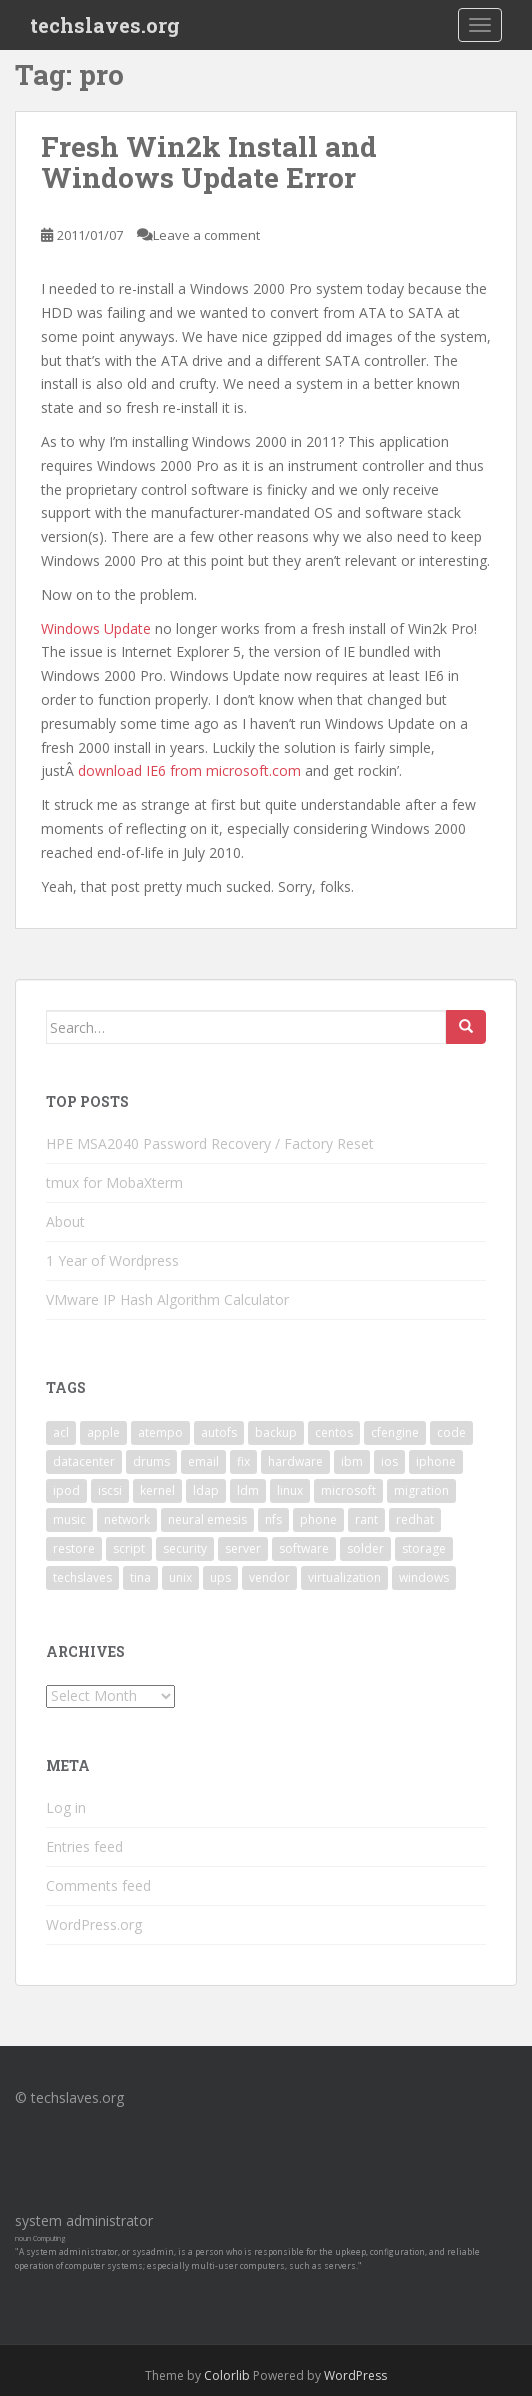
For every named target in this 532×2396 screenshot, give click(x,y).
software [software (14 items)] (304, 1548)
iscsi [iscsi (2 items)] (110, 1490)
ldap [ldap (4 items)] (206, 1490)
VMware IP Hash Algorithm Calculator (167, 1299)
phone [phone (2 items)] (318, 1519)
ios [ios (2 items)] (389, 1461)
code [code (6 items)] (451, 1432)
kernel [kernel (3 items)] (157, 1490)
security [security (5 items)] (185, 1548)
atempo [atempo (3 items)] (160, 1432)
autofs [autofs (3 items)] (219, 1432)
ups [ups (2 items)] (220, 1577)
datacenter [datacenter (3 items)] (84, 1461)
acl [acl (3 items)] (61, 1432)
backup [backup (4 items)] (276, 1432)
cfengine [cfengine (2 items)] (395, 1432)
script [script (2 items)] (129, 1548)
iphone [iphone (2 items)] (436, 1461)
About (65, 1221)
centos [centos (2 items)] (334, 1432)
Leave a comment (206, 235)
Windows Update (96, 628)
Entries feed (84, 1846)
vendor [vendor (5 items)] (269, 1577)
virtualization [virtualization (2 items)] (344, 1577)
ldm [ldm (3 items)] (248, 1490)
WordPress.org (94, 1924)
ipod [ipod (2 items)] (66, 1490)
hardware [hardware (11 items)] (295, 1461)
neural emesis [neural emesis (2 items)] (207, 1519)
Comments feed (98, 1885)
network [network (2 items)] (127, 1519)
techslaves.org (105, 25)
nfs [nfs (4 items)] (273, 1519)
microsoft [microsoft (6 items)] (348, 1490)
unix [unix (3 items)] (180, 1577)
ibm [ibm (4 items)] (352, 1461)
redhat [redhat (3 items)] (415, 1519)
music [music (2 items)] (69, 1519)
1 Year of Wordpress (112, 1260)
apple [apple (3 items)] (103, 1432)
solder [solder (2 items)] (365, 1548)
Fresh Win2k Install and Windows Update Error (209, 162)
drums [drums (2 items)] (151, 1461)
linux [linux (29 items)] (290, 1490)
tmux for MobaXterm (114, 1182)
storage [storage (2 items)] (424, 1548)
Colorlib (227, 2375)
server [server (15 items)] (243, 1548)
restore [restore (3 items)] (74, 1548)
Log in (66, 1807)
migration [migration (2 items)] (421, 1490)
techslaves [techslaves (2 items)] (82, 1577)
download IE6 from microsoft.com (189, 770)
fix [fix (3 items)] (243, 1461)
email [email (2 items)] (203, 1461)
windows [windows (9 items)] (424, 1577)
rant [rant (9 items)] (366, 1519)
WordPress (355, 2375)
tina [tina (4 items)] (140, 1577)
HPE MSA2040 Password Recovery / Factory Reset (210, 1143)
